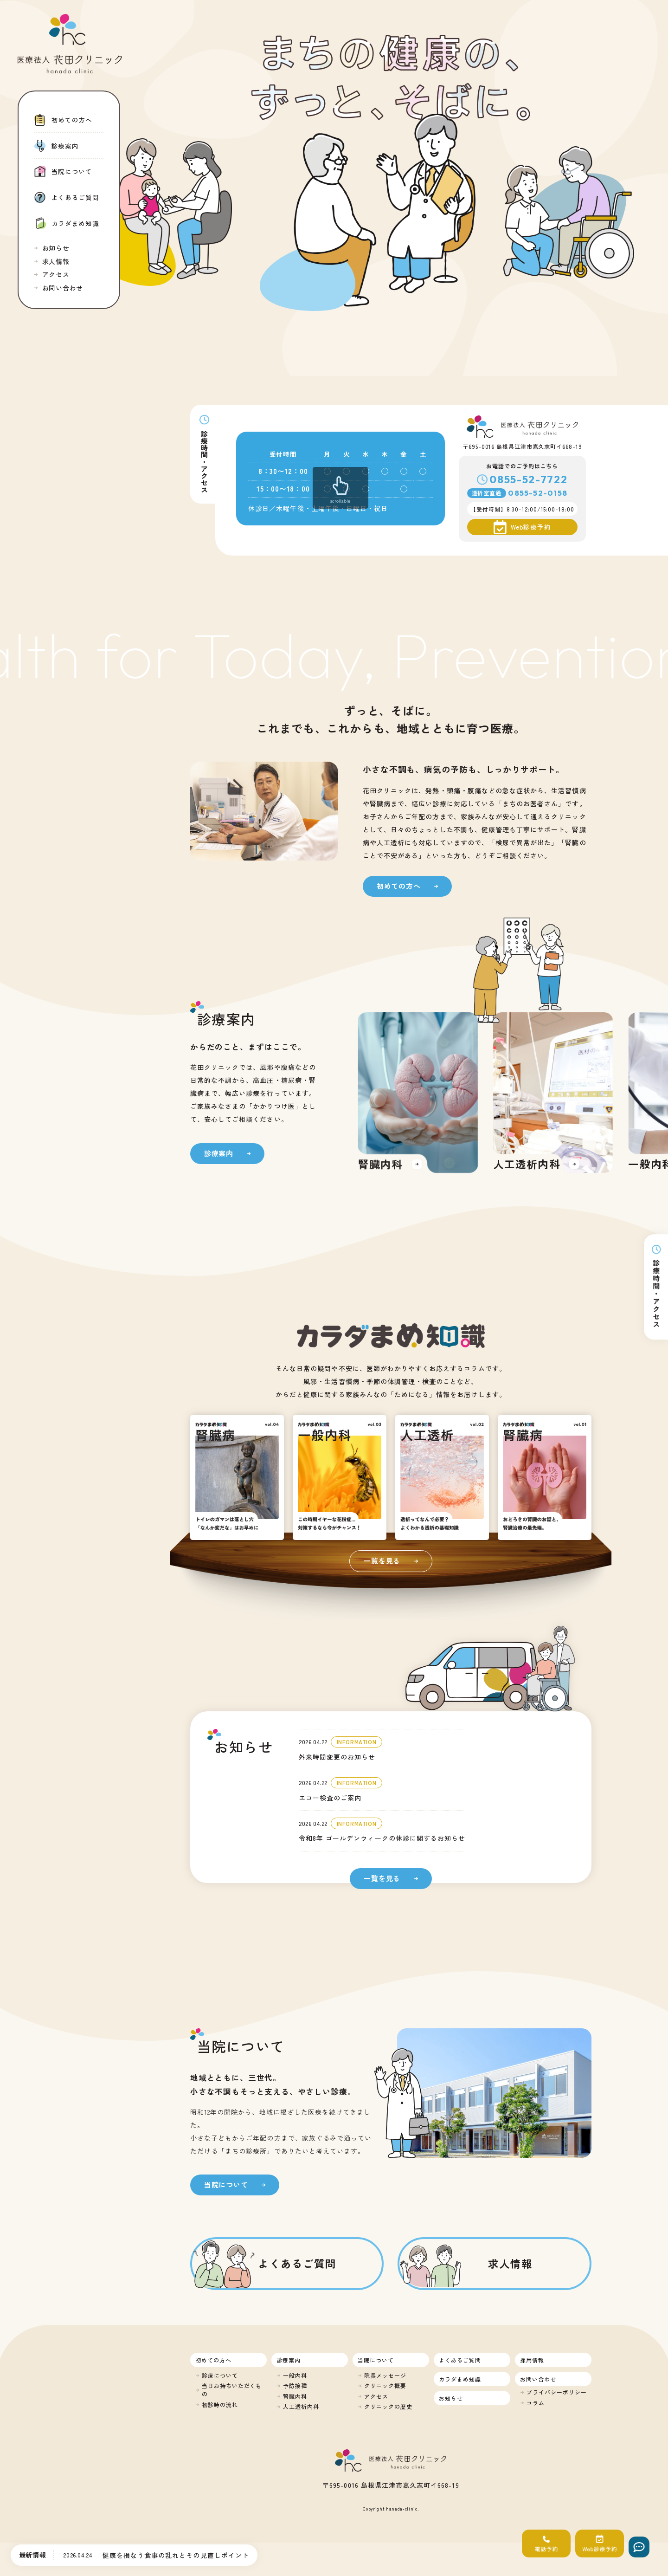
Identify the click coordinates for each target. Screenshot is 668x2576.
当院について (375, 2360)
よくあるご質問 (460, 2360)
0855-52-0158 (537, 493)
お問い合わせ (538, 2379)
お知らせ (451, 2398)
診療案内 (288, 2360)
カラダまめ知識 (460, 2379)
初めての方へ (213, 2360)
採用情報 (532, 2360)
